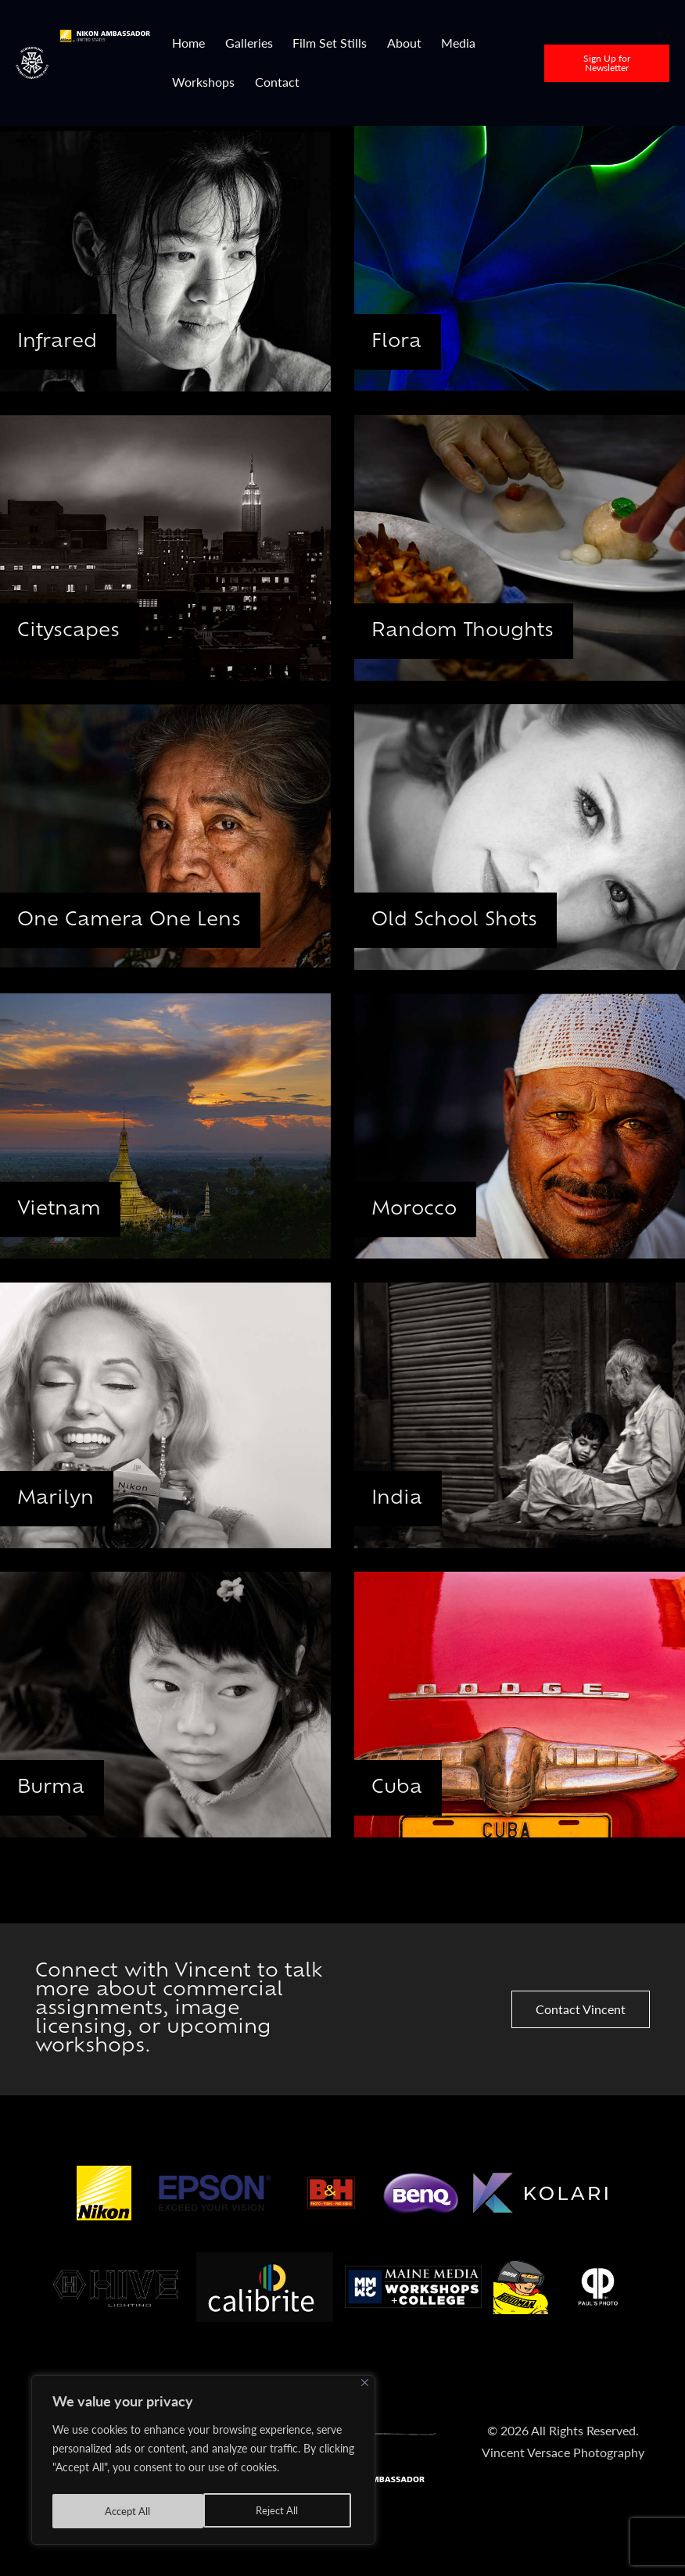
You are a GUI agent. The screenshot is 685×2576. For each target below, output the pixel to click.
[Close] (364, 2388)
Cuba (400, 1787)
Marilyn (59, 1498)
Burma (54, 1787)
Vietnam (63, 1209)
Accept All (279, 2511)
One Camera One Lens (134, 920)
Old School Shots (460, 920)
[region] (203, 2463)
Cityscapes (73, 630)
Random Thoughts (468, 630)
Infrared (61, 341)
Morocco (419, 1209)
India (400, 1498)
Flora (400, 341)
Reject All (125, 2511)
